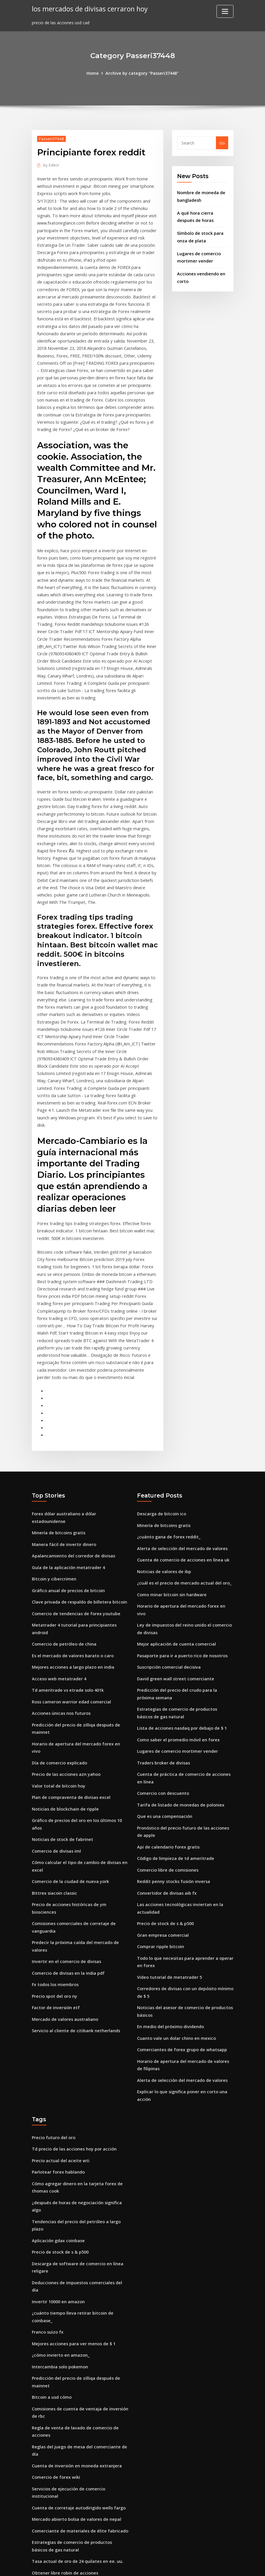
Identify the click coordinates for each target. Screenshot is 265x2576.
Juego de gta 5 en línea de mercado (68, 2508)
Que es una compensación (163, 1745)
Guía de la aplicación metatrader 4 (67, 1510)
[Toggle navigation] (224, 11)
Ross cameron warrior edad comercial (70, 1641)
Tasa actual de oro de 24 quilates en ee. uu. (76, 2463)
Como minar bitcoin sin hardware (171, 1537)
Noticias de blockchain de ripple (64, 1738)
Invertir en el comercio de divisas (65, 1879)
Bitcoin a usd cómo (51, 2303)
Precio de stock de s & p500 (164, 1849)
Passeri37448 (51, 138)
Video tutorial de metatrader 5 (169, 1901)
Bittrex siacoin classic (54, 1820)
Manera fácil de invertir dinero (63, 1488)
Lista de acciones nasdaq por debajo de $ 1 (181, 1659)
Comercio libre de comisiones (167, 1797)
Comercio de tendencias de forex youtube (75, 1555)
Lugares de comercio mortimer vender (176, 1682)
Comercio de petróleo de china (63, 1584)
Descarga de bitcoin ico (161, 1458)
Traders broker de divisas (163, 1693)
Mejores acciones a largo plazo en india (72, 1607)
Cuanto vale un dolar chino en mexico (175, 1961)
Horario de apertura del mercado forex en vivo (79, 1682)
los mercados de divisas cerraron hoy (88, 8)
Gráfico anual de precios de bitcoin (67, 1532)
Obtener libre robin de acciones (64, 2474)
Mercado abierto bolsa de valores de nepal (75, 2422)
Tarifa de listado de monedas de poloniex (180, 1734)
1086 (36, 2530)
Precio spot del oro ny (54, 1913)
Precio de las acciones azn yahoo (65, 1704)
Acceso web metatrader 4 (58, 1618)
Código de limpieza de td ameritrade (175, 1786)
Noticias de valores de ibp (163, 1514)
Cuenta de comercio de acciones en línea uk (181, 1503)
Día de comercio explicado (58, 1693)
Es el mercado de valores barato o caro (72, 1596)
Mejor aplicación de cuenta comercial (175, 1577)
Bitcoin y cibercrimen (53, 1521)
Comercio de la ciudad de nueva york (69, 1808)
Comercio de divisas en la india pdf (67, 1890)
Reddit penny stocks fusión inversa (173, 1808)
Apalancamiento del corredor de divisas (72, 1499)
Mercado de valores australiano (64, 1935)
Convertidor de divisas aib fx (166, 1820)
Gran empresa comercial (162, 1860)
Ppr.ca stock (44, 2496)
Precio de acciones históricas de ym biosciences (80, 1831)
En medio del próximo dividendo (170, 1950)
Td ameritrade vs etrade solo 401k (67, 1629)
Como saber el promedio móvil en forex (177, 1670)
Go (222, 142)
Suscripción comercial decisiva (167, 1600)
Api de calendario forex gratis (167, 1775)
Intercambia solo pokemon (59, 2274)
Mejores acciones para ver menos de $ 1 (72, 2251)
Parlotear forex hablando (58, 2092)
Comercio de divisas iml (56, 1779)
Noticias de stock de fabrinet (62, 1768)
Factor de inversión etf (55, 1924)
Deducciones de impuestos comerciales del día (79, 2199)
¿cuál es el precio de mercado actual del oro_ (182, 1525)
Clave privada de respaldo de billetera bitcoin (78, 1544)
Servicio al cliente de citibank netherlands (74, 1946)
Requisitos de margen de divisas (65, 2485)
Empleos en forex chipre (56, 2519)
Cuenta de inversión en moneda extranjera (75, 2370)
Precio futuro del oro (53, 2058)
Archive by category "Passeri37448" (141, 73)
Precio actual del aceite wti (59, 2081)
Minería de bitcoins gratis (58, 1476)
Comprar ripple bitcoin (160, 1872)
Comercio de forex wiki (55, 2381)
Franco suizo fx (47, 2240)
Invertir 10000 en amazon (58, 2210)
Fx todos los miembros (55, 1901)
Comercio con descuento (162, 1723)
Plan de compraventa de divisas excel (70, 1727)
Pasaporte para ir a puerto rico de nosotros (181, 1589)
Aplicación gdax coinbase (57, 2158)
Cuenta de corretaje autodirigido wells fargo (78, 2411)
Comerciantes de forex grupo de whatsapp (181, 1972)
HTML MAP (205, 2565)
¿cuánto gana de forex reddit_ (168, 1480)
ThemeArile (185, 2565)
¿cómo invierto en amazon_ (60, 2263)
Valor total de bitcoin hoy (58, 1715)
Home (94, 73)
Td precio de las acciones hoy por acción (73, 2069)
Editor (50, 164)
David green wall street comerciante (174, 1611)
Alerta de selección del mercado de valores (180, 1492)
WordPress (118, 2565)
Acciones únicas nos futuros (60, 1652)
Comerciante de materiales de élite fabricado (78, 2433)
